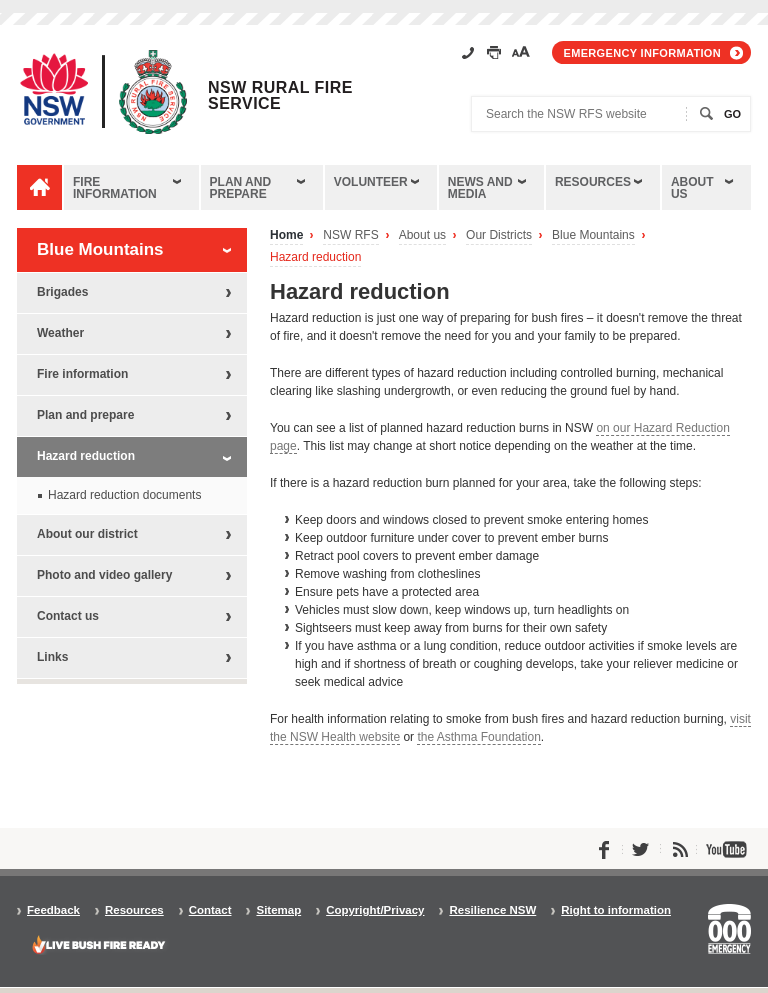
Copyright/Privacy (375, 910)
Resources (593, 182)
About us (692, 188)
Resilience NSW (492, 910)
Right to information (616, 910)
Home (286, 235)
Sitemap (278, 910)
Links (52, 657)
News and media (480, 188)
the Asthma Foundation (478, 737)
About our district (87, 534)
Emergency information (642, 53)
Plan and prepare (241, 188)
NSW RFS (350, 235)
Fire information (115, 188)
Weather (60, 333)
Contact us (68, 616)
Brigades (62, 292)
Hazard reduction (315, 257)
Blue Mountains (593, 235)
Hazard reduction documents (124, 495)
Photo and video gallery (104, 575)
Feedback (53, 910)
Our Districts (499, 235)
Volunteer (371, 182)
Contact (210, 910)
